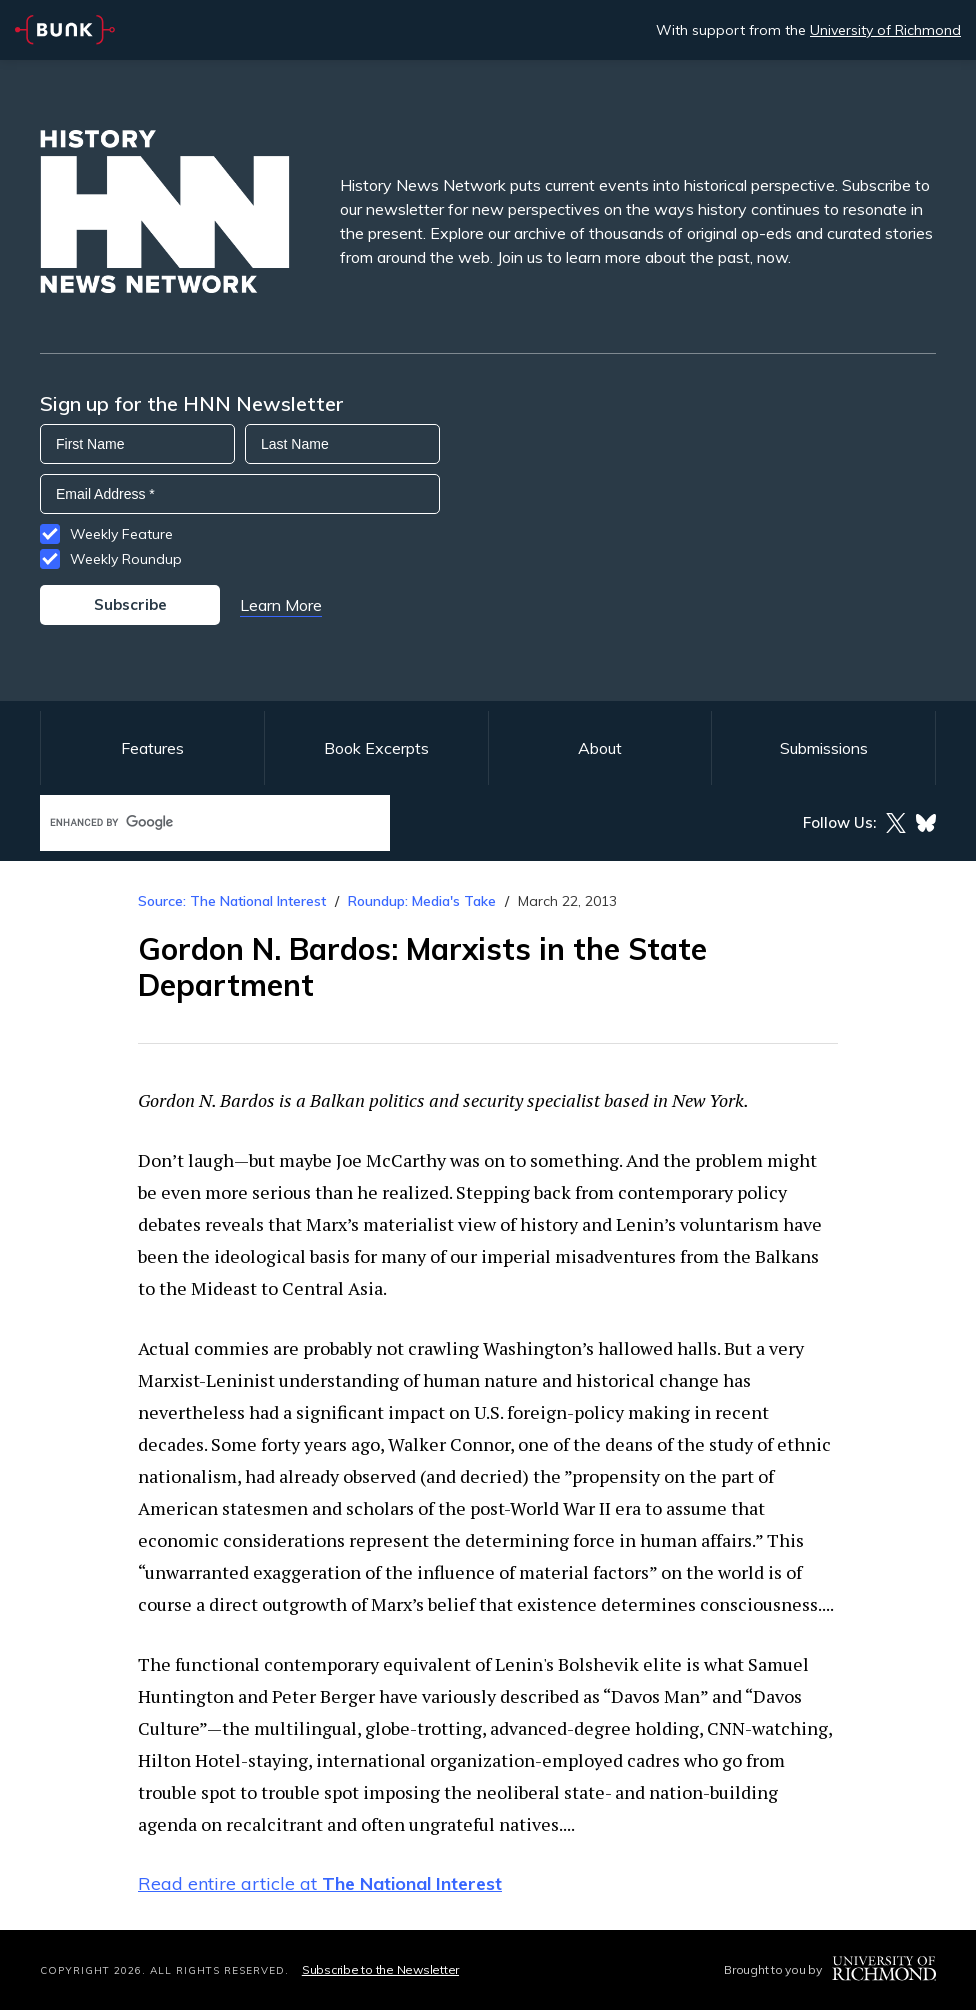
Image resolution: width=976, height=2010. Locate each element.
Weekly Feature (121, 534)
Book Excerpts (376, 748)
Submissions (824, 748)
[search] (194, 822)
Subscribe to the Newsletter (380, 1969)
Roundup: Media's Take (422, 901)
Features (152, 748)
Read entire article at (320, 1883)
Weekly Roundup (126, 559)
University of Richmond (885, 30)
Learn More (281, 605)
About (600, 748)
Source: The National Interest (232, 901)
